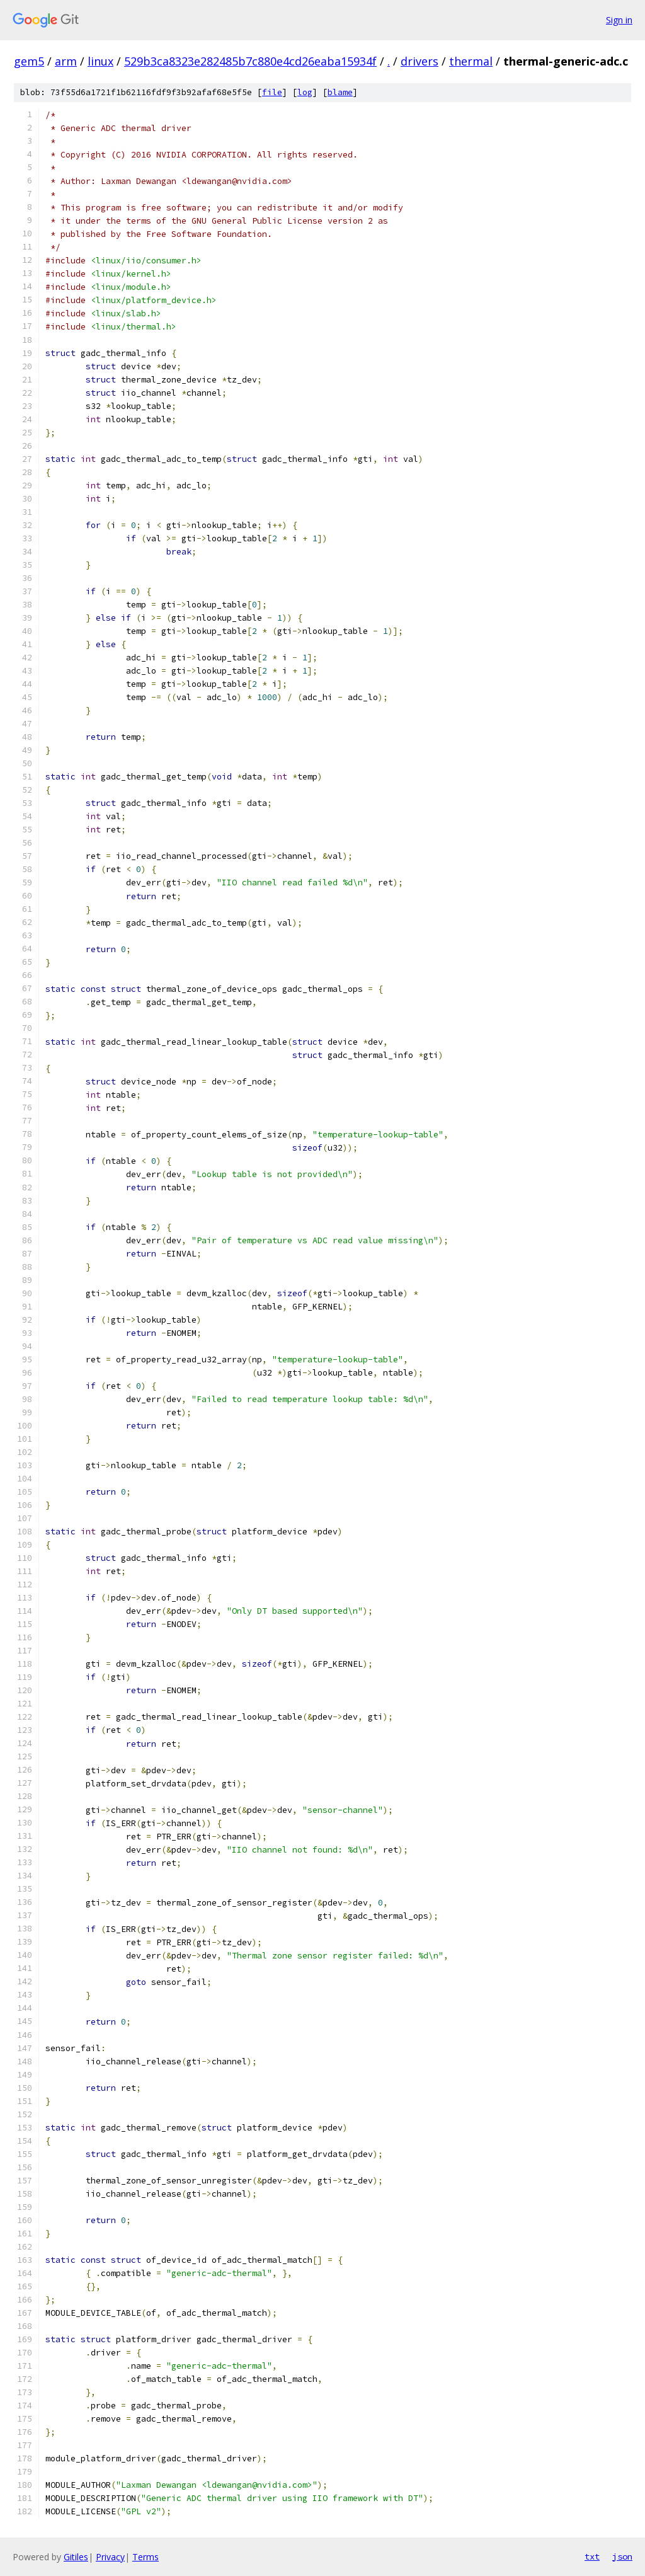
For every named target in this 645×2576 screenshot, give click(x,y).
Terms (145, 2557)
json (622, 2556)
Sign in (619, 20)
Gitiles (76, 2557)
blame (340, 92)
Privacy (110, 2557)
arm (66, 61)
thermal (471, 61)
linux (100, 61)
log (304, 92)
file (272, 92)
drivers (419, 61)
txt (592, 2556)
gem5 (29, 61)
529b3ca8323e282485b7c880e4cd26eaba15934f (250, 61)
